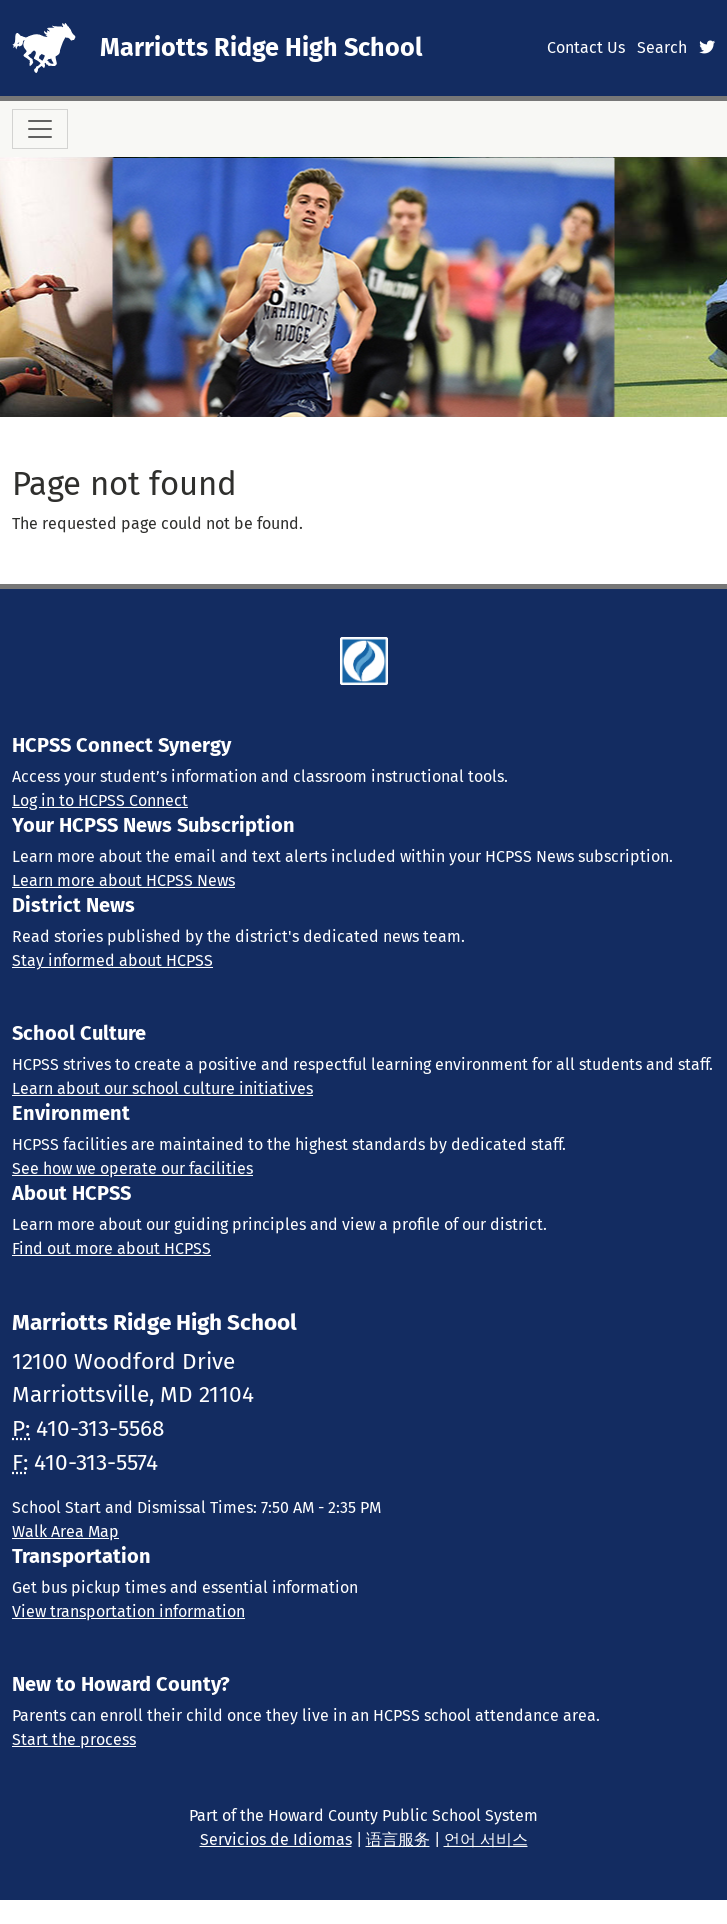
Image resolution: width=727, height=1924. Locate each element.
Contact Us (586, 47)
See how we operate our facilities (132, 1168)
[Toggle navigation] (40, 129)
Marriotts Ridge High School (261, 47)
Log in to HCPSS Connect (100, 800)
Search (662, 47)
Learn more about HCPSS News (123, 880)
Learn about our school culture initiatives (162, 1088)
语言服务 (398, 1839)
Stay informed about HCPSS (112, 960)
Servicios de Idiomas (276, 1839)
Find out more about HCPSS (111, 1248)
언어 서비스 (486, 1839)
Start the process (74, 1739)
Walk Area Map (65, 1531)
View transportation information (128, 1611)
